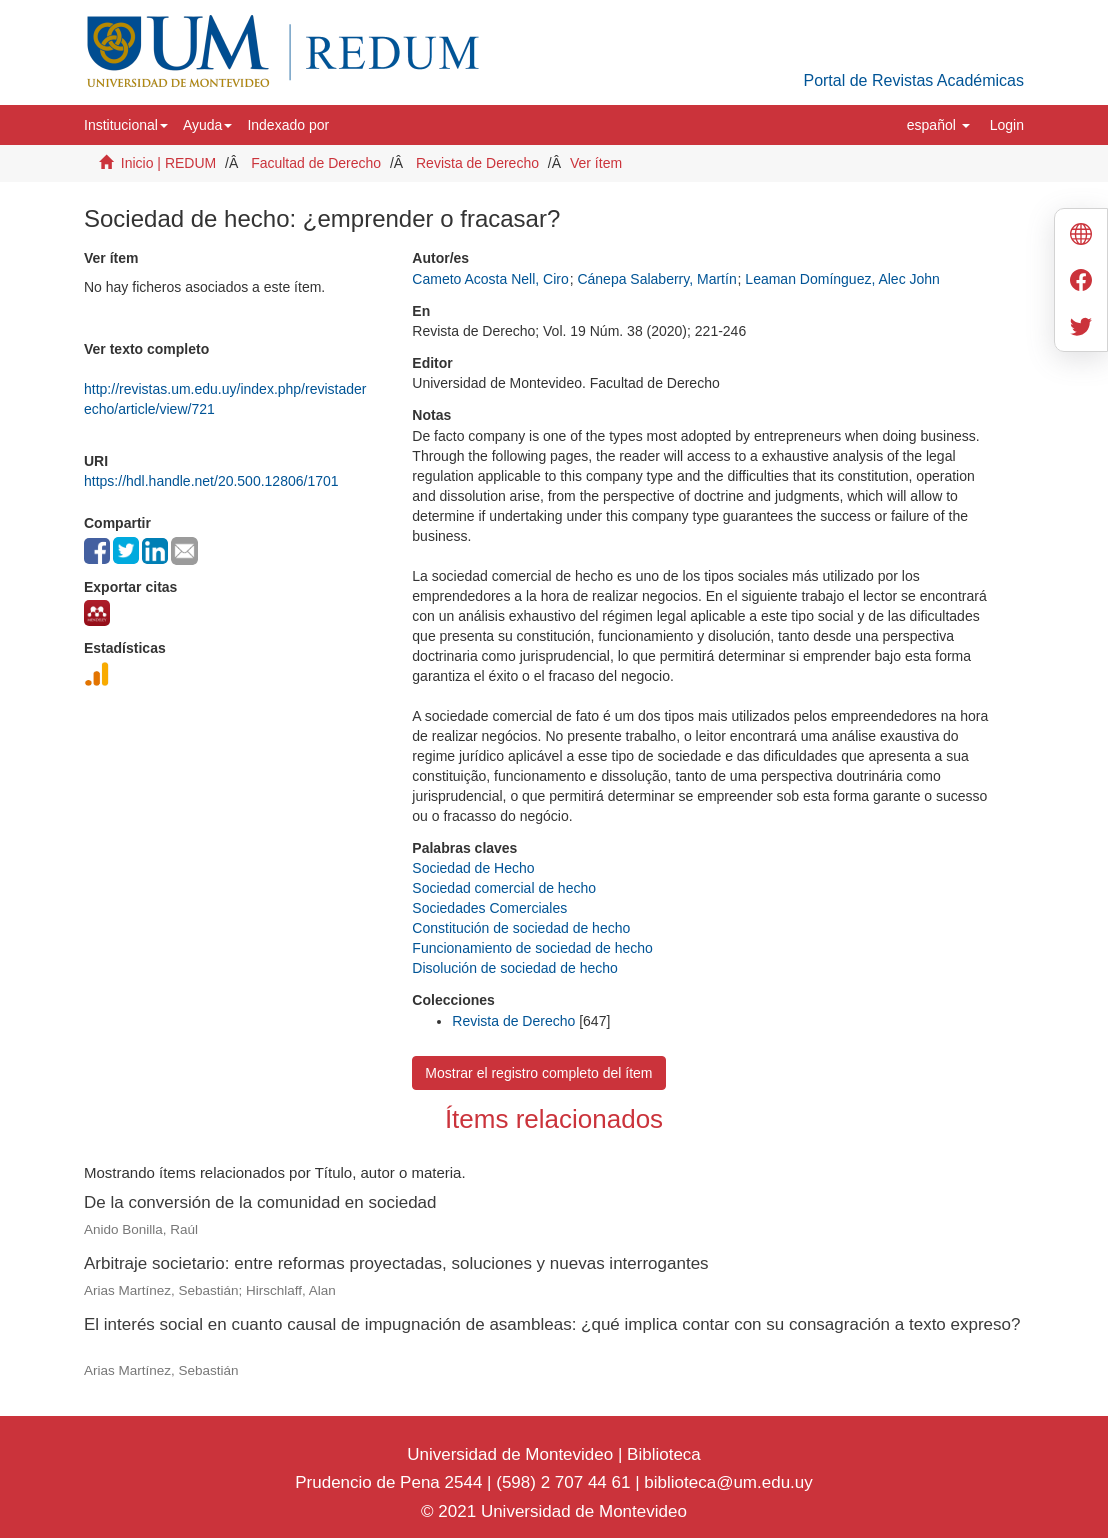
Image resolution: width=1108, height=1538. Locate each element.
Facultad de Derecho (316, 163)
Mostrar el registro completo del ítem (538, 1073)
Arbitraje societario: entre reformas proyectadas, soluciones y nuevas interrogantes (396, 1263)
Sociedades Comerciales (489, 908)
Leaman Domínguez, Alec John (842, 279)
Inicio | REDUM (168, 163)
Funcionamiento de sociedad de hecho (532, 948)
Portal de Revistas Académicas (913, 80)
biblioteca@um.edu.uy (728, 1482)
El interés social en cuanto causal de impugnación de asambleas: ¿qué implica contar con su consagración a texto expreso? (552, 1324)
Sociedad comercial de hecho (504, 888)
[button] (126, 125)
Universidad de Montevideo (512, 1454)
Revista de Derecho (477, 163)
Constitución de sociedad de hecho (521, 928)
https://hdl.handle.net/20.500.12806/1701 (211, 481)
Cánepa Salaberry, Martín (656, 279)
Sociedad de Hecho (473, 868)
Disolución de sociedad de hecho (514, 968)
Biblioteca (661, 1454)
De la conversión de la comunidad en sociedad (260, 1202)
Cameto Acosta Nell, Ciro (490, 279)
